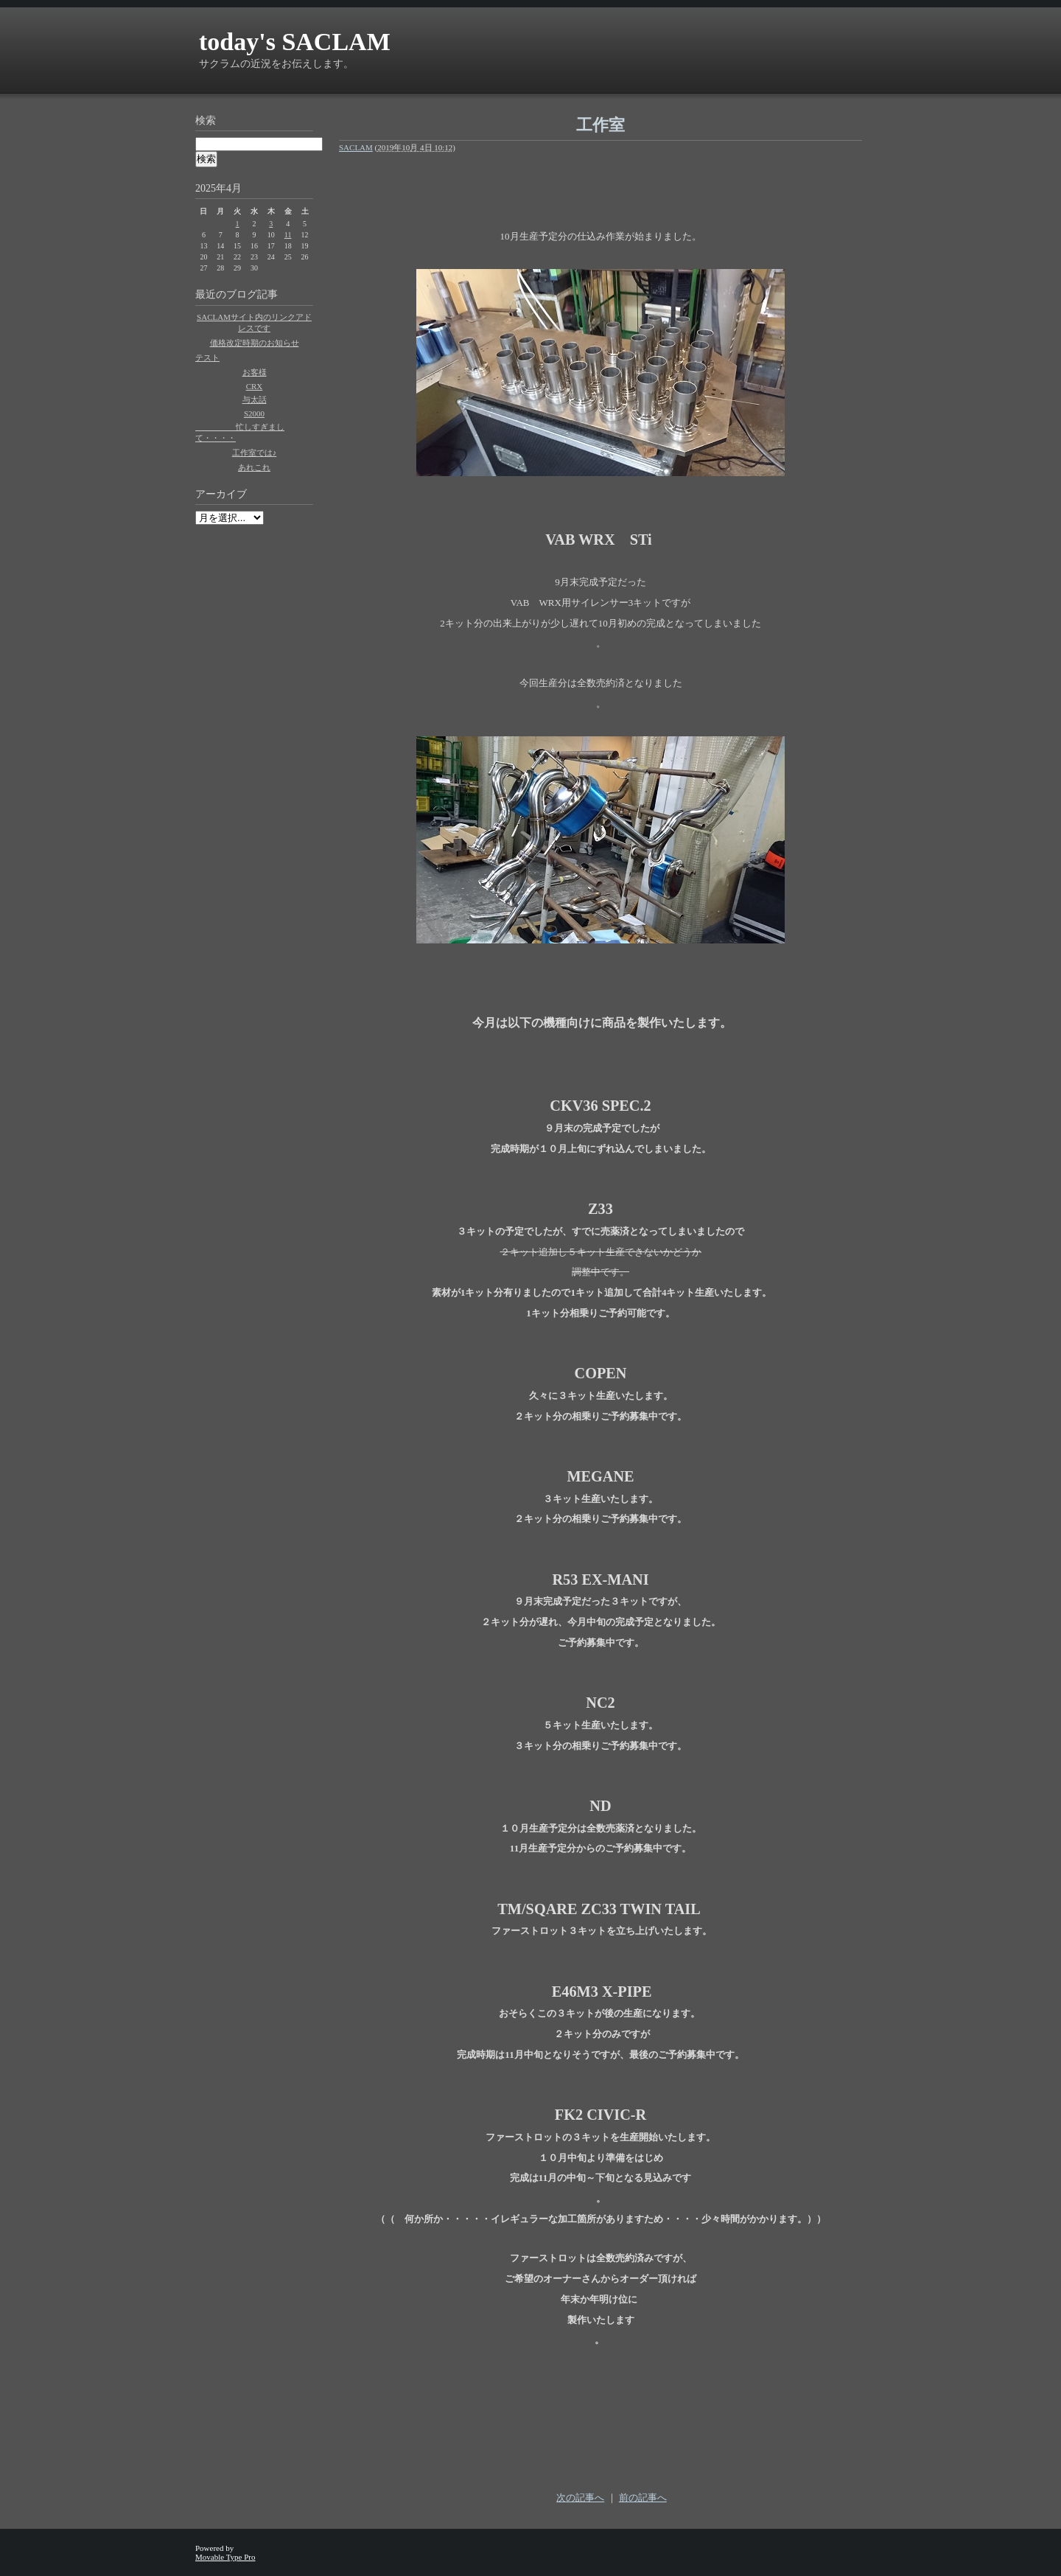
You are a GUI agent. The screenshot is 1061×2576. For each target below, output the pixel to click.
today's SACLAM (295, 41)
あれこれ (254, 467)
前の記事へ (643, 2497)
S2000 (254, 413)
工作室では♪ (254, 452)
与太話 (254, 399)
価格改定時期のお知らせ (254, 342)
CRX (254, 386)
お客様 (254, 372)
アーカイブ (221, 494)
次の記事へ (580, 2497)
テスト (207, 357)
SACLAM (356, 147)
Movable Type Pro (225, 2556)
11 (288, 235)
